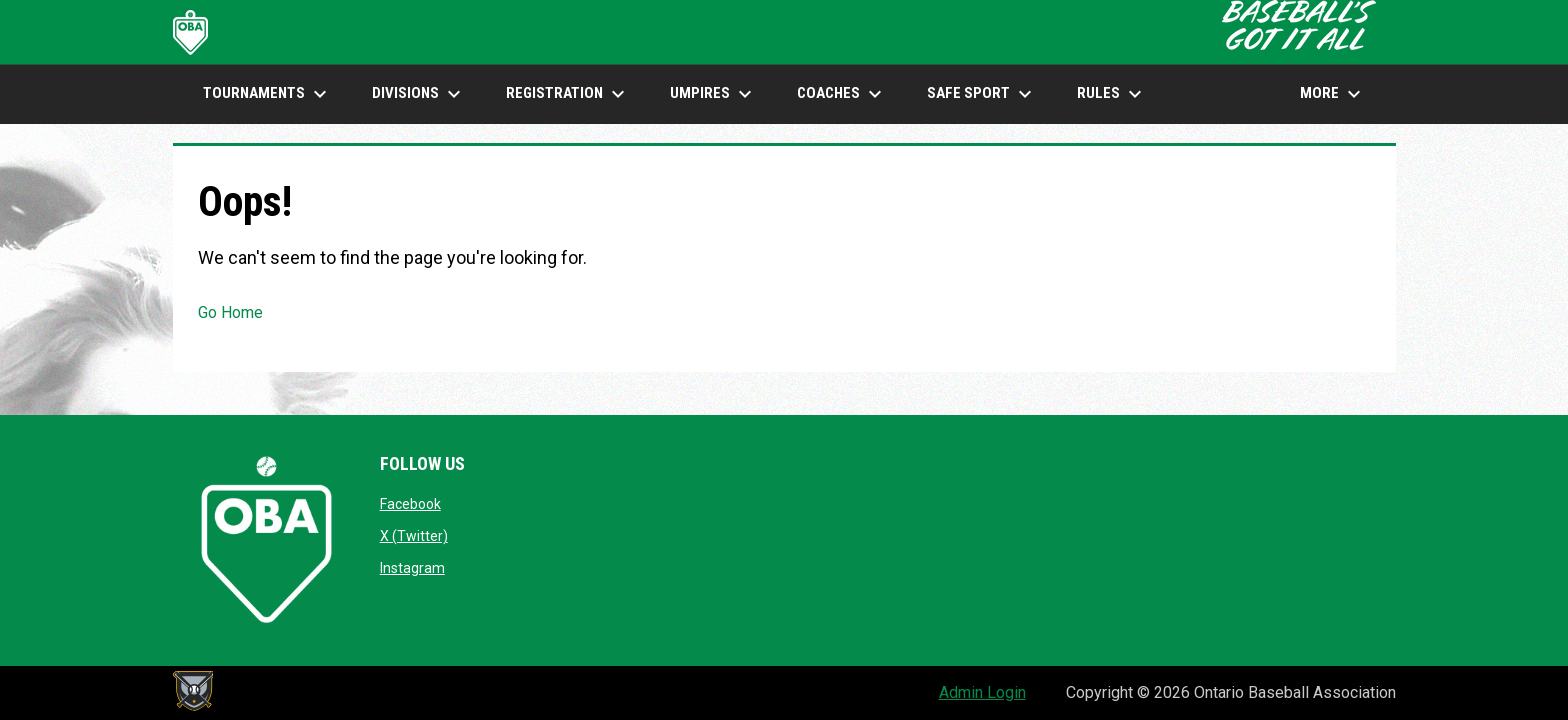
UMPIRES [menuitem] (713, 94)
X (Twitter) (414, 536)
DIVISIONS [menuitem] (419, 94)
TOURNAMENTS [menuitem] (267, 94)
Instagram (412, 568)
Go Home (230, 312)
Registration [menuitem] (568, 94)
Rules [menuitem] (1112, 94)
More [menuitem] (1333, 94)
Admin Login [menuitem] (982, 692)
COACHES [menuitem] (842, 94)
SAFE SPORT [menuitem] (982, 94)
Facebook (410, 504)
